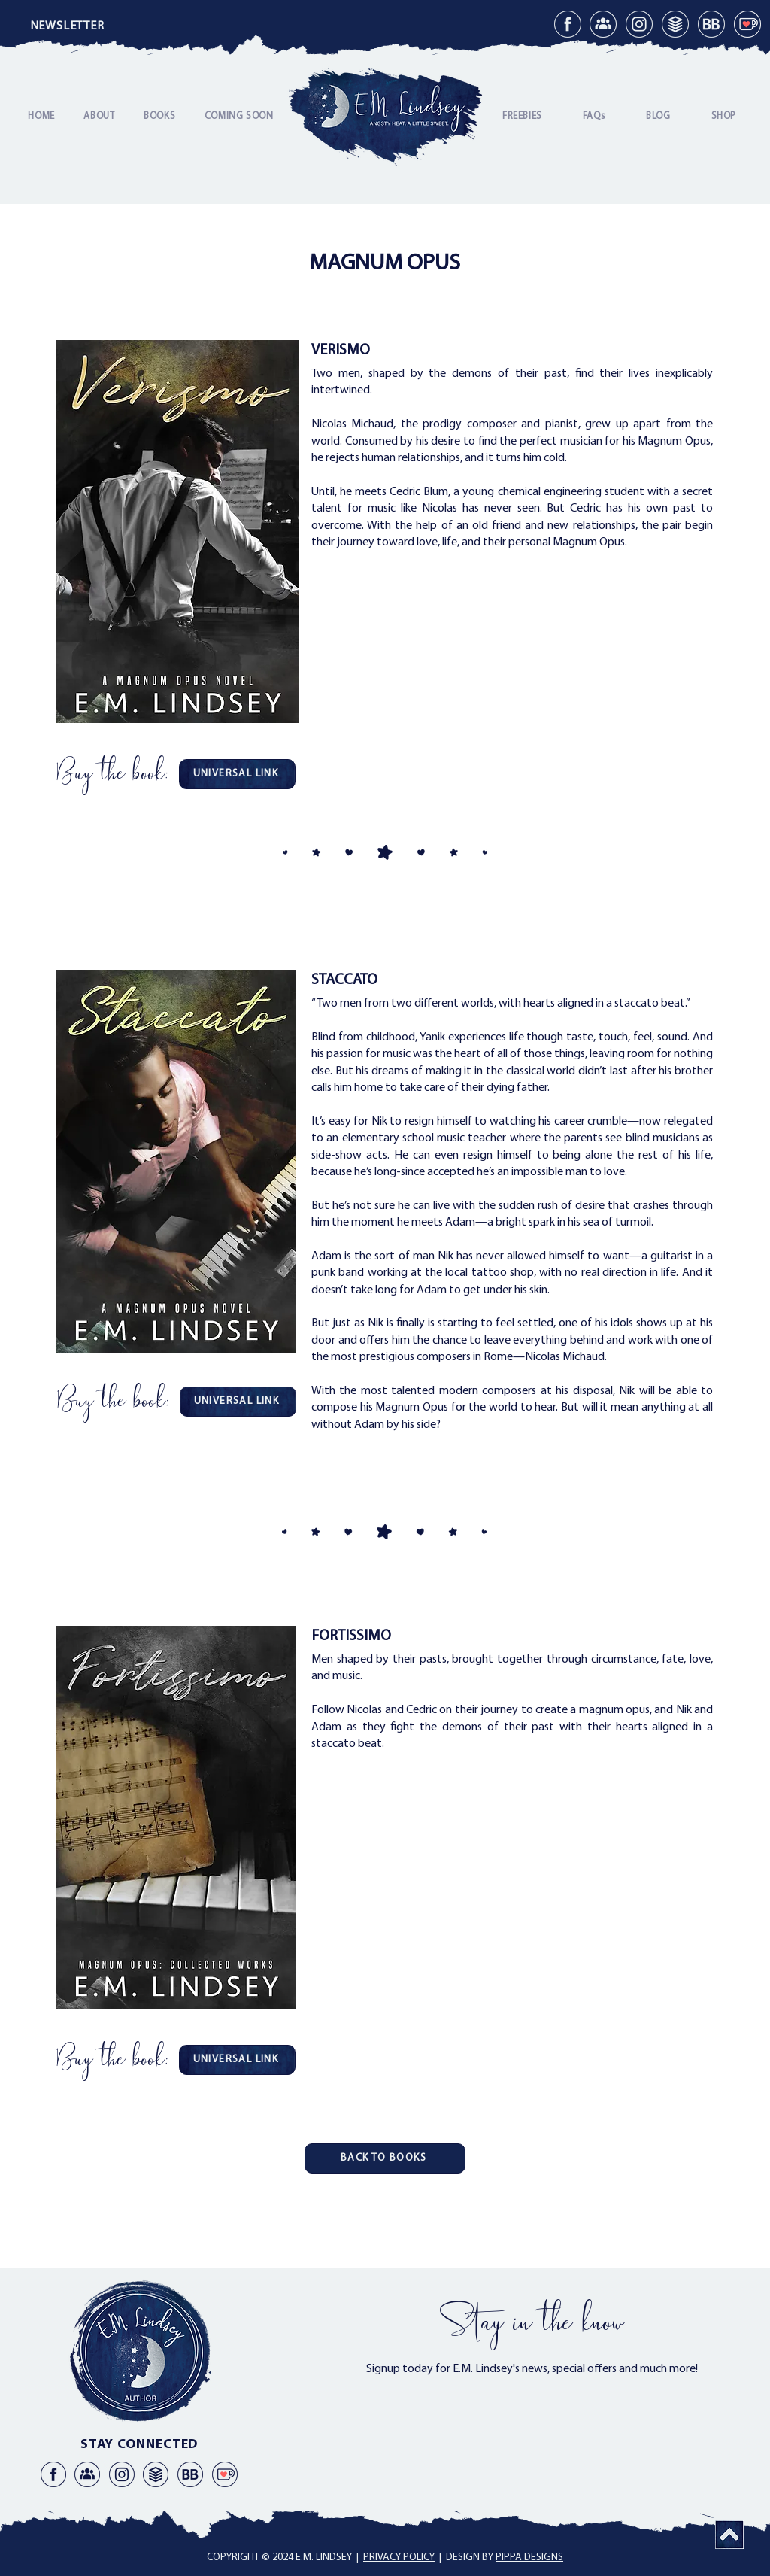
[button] (67, 26)
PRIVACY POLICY (399, 2557)
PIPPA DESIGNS (529, 2557)
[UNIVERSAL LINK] (237, 774)
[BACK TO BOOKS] (385, 2158)
